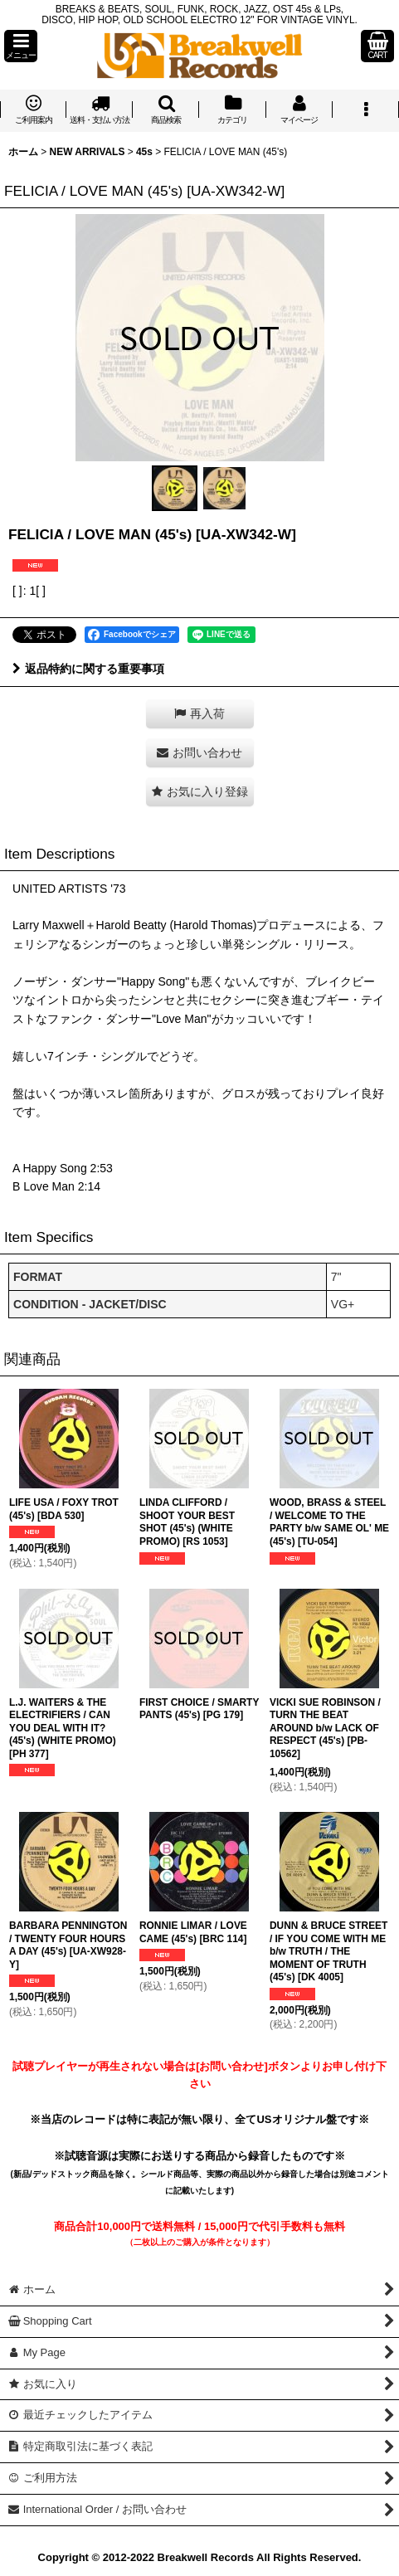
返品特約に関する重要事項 (88, 668)
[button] (20, 46)
